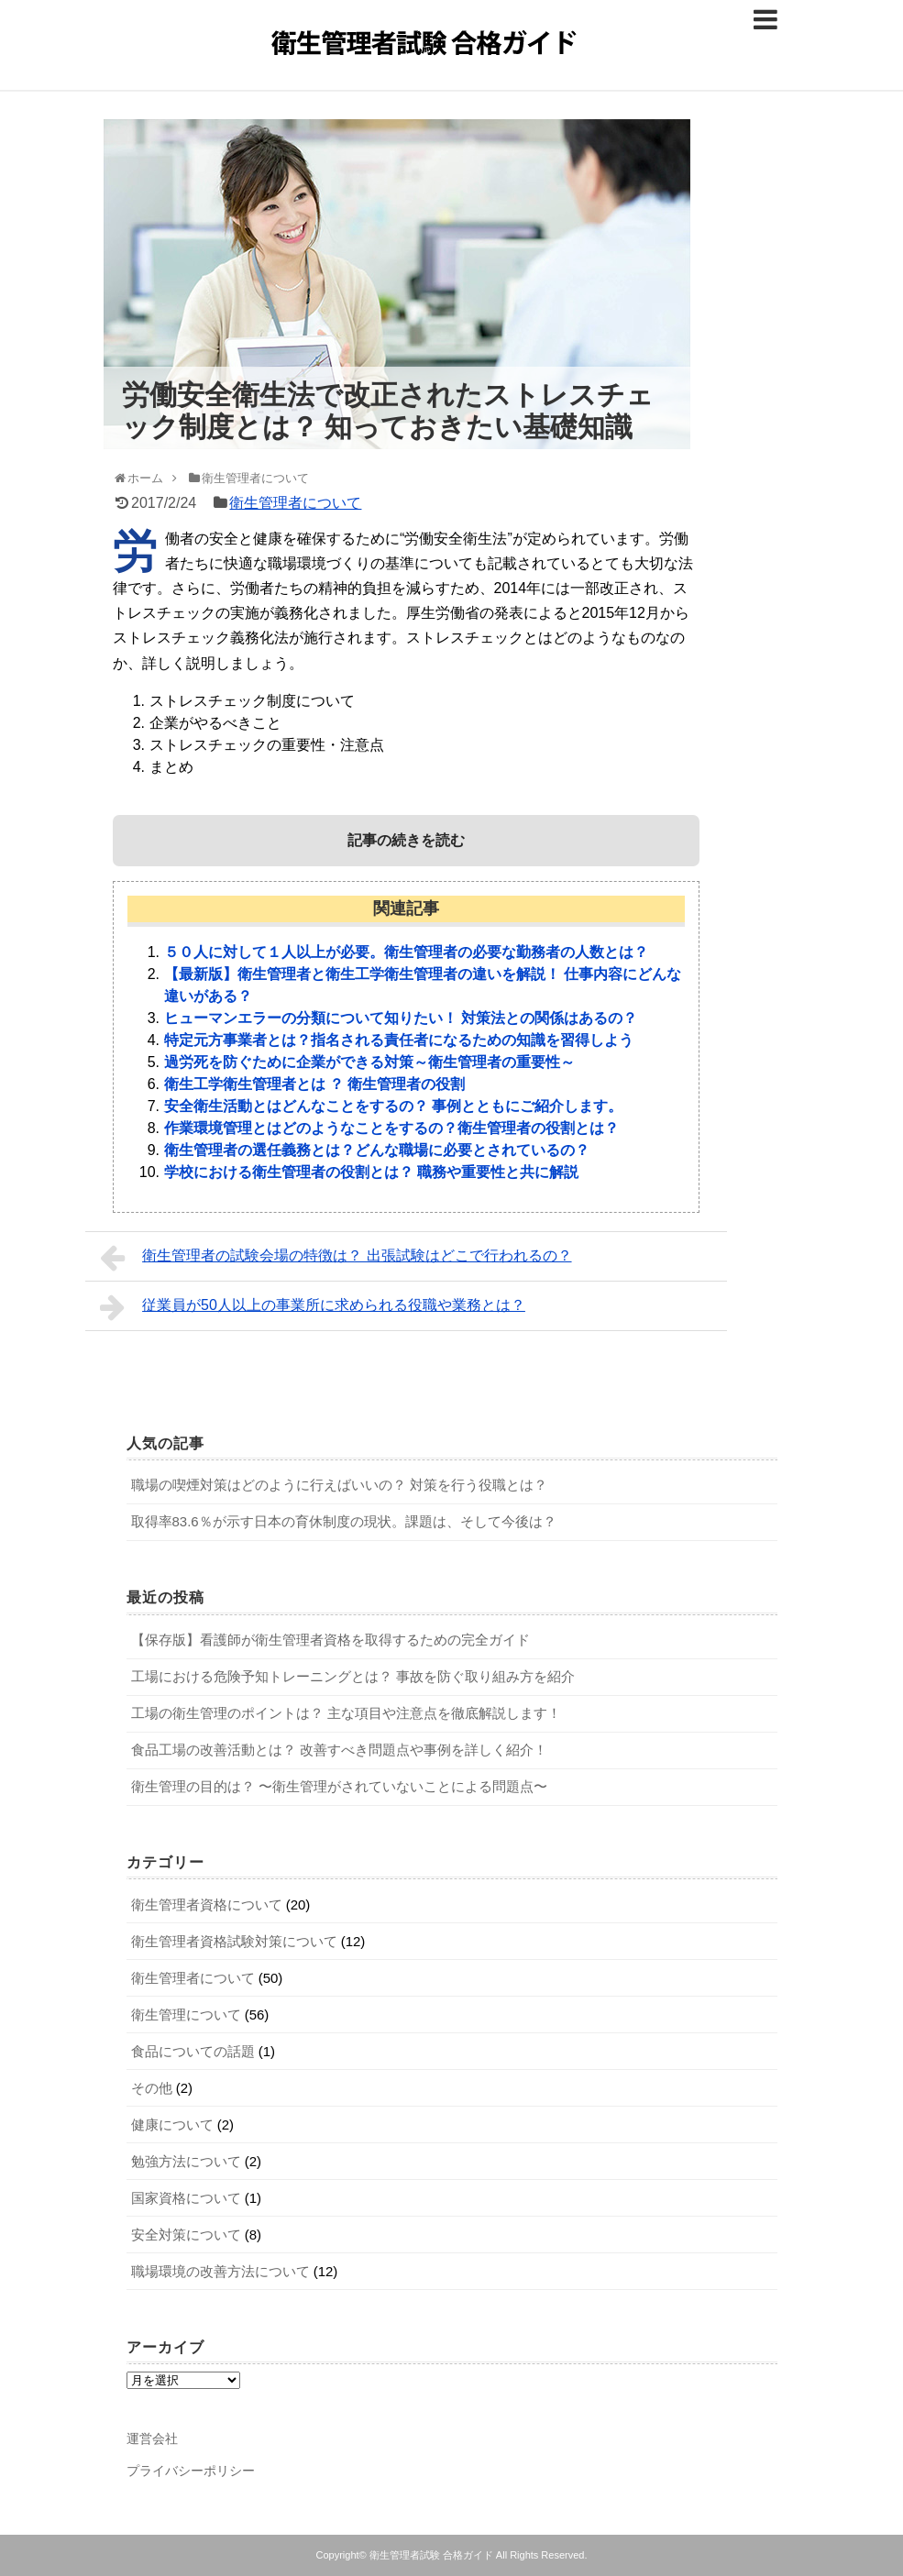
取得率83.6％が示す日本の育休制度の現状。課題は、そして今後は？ (343, 1521)
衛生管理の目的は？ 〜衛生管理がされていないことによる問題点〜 (339, 1786)
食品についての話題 (193, 2051)
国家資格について (186, 2198)
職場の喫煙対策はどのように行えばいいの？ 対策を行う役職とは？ (339, 1484)
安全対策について (186, 2234)
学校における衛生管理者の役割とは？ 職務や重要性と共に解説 (371, 1172)
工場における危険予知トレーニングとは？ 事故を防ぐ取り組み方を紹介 (353, 1676)
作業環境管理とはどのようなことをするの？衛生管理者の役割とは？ (391, 1128)
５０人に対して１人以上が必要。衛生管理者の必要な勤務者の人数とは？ (406, 952)
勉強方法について (186, 2161)
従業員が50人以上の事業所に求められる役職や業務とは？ (312, 1307)
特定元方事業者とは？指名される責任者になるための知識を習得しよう (398, 1040)
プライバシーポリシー (191, 2470)
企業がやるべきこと (215, 723)
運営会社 (152, 2438)
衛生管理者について (295, 503)
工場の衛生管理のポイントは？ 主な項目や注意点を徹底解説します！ (346, 1713)
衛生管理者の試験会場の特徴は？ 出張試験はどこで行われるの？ (336, 1257)
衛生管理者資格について (206, 1904)
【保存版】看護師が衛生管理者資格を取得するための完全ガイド (330, 1639)
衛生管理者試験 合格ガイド (431, 2554)
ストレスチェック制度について (252, 701)
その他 (151, 2088)
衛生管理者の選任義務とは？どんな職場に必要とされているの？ (376, 1150)
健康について (172, 2124)
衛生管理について (186, 2014)
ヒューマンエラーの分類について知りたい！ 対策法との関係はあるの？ (400, 1018)
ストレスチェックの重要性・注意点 (266, 745)
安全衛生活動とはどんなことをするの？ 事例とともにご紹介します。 (393, 1106)
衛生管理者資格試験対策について (234, 1941)
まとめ (171, 767)
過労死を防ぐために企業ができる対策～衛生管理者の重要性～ (369, 1062)
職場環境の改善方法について (220, 2271)
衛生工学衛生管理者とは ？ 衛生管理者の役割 (315, 1084)
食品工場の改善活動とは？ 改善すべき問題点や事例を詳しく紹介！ (339, 1749)
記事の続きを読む (406, 840)
